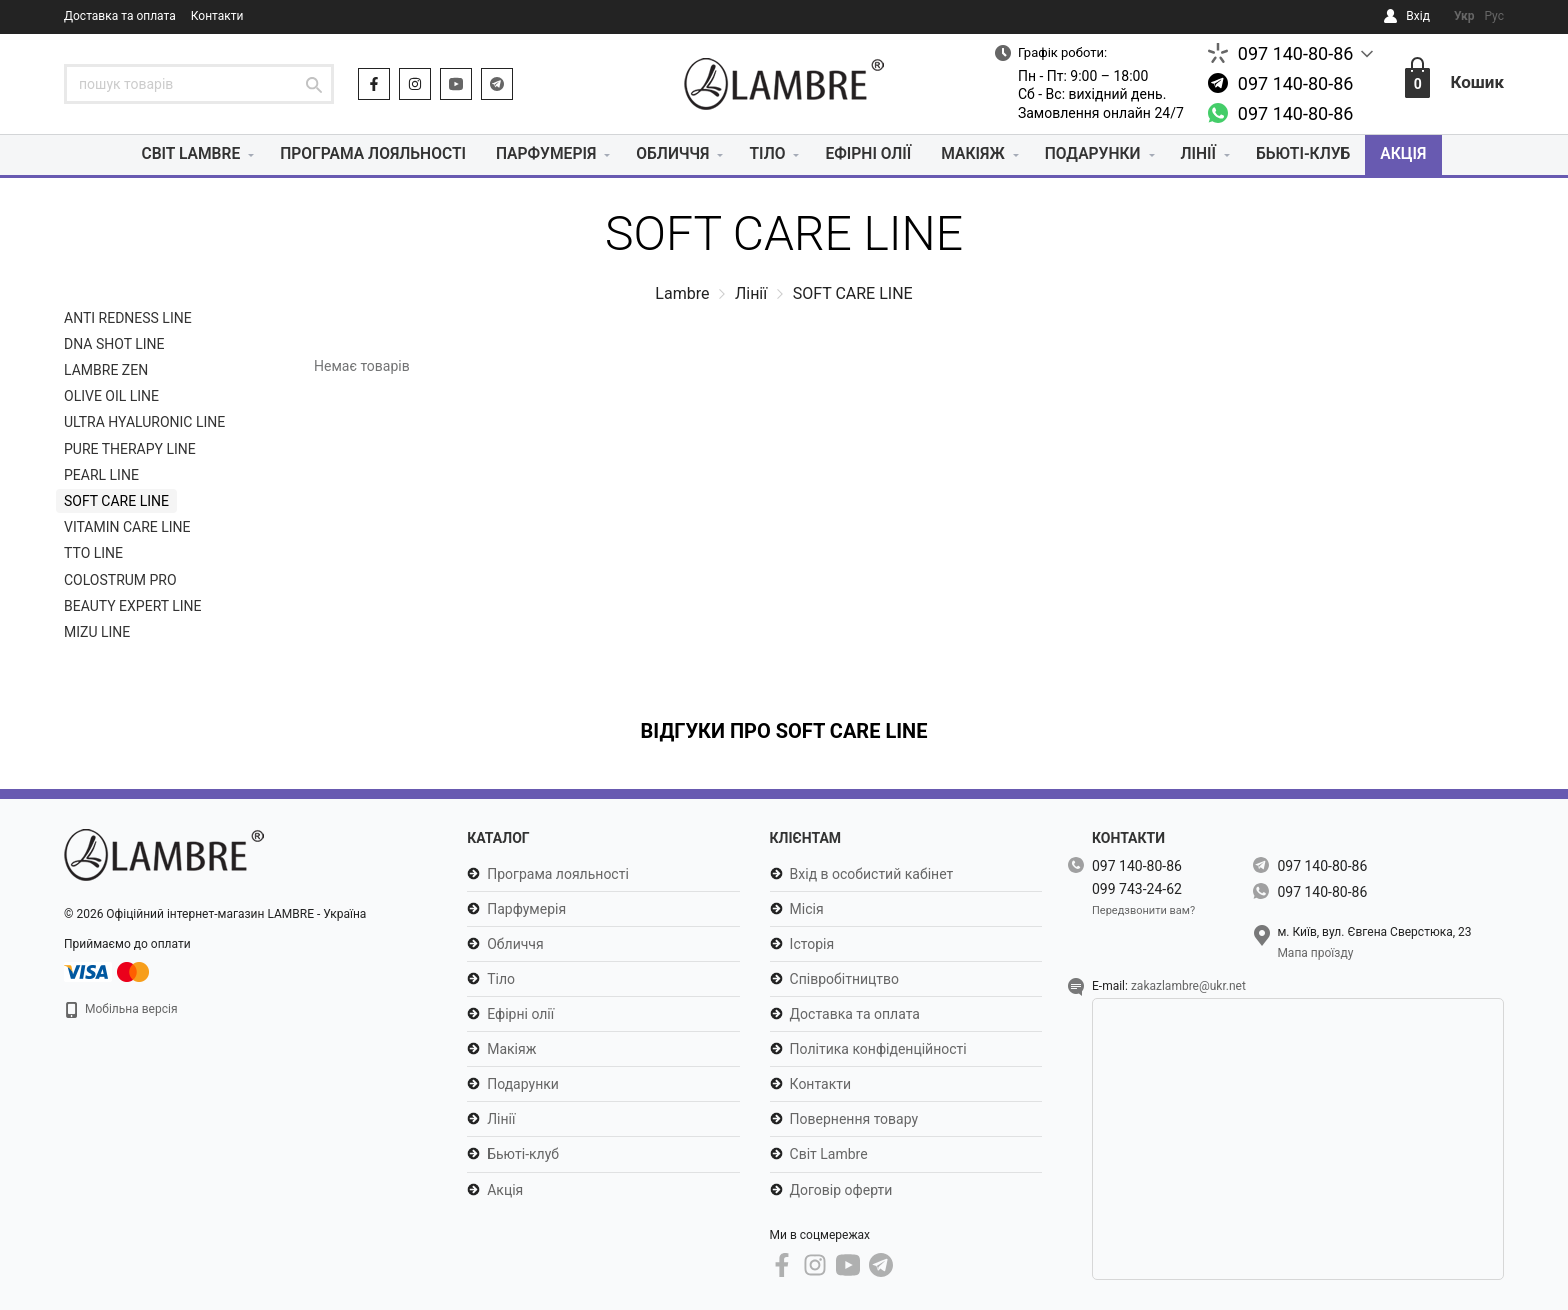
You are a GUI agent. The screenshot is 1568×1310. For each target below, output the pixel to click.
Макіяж (976, 154)
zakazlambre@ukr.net (1188, 986)
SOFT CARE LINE (116, 501)
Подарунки (1098, 154)
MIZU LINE (97, 632)
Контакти (217, 16)
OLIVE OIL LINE (111, 396)
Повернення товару (854, 1119)
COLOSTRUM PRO (120, 580)
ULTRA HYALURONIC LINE (144, 423)
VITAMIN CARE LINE (127, 527)
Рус (1494, 16)
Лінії (1206, 154)
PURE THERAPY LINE (130, 449)
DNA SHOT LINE (114, 344)
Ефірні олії (870, 154)
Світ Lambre (180, 154)
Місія (807, 909)
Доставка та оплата (120, 16)
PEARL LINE (101, 475)
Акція (1414, 154)
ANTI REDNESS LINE (128, 318)
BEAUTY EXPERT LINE (133, 606)
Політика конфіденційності (878, 1049)
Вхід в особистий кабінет (872, 874)
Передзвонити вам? (1143, 910)
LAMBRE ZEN (106, 370)
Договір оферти (841, 1190)
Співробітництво (844, 979)
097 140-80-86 (1296, 53)
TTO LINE (93, 553)
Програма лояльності (366, 154)
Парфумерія (543, 154)
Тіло (767, 154)
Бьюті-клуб (1312, 154)
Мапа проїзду (1315, 953)
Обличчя (672, 154)
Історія (812, 944)
